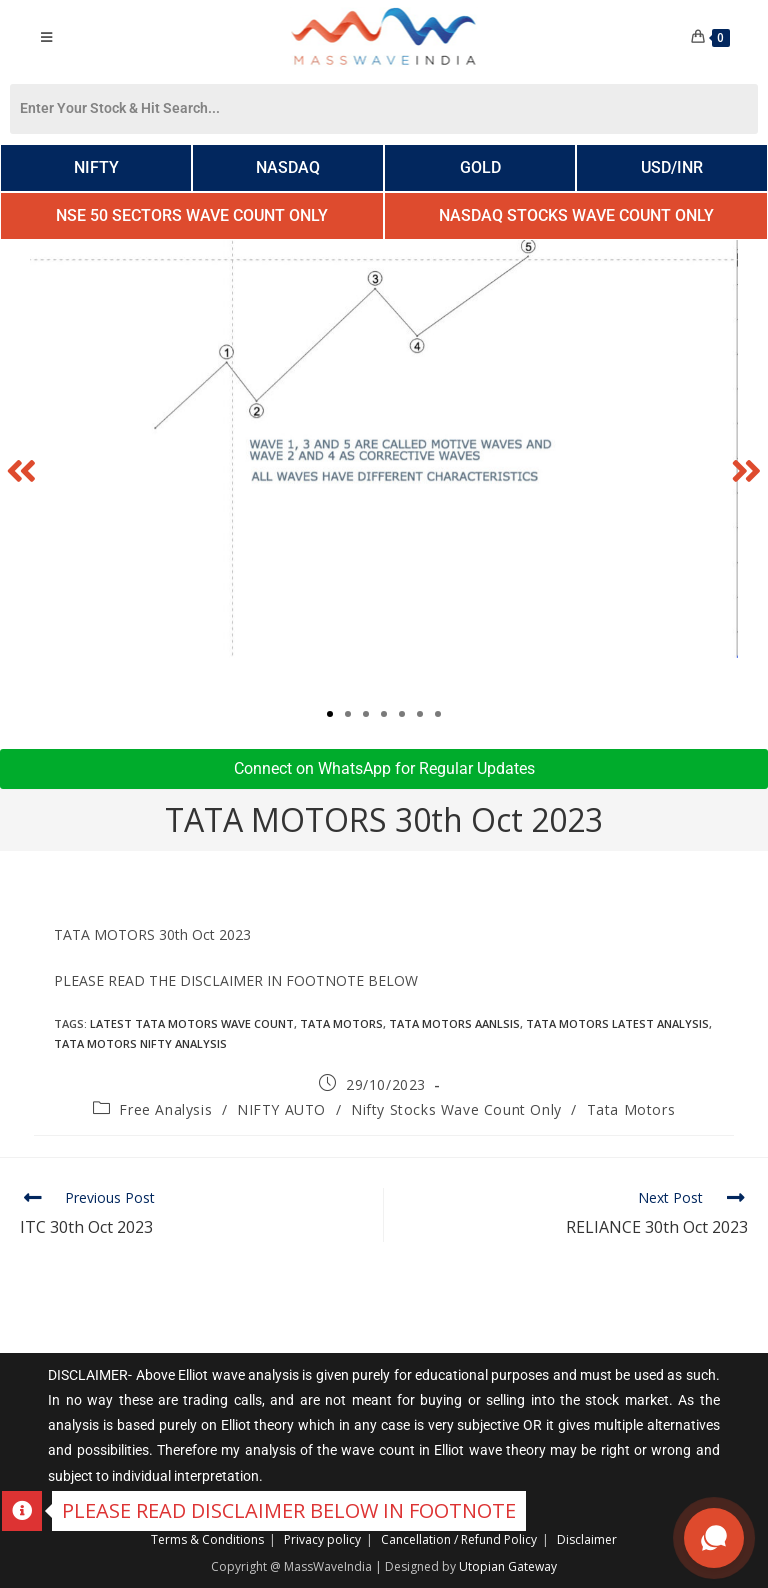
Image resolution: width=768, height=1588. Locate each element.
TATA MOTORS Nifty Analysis (140, 1043)
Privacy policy (322, 1539)
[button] (22, 469)
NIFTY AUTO (281, 1109)
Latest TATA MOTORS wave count (192, 1023)
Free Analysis (165, 1109)
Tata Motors (631, 1109)
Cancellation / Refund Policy (459, 1539)
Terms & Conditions (207, 1539)
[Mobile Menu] (46, 37)
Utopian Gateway (508, 1566)
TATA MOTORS (341, 1023)
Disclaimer (587, 1539)
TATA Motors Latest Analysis (617, 1023)
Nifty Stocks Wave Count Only (456, 1109)
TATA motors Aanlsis (454, 1023)
